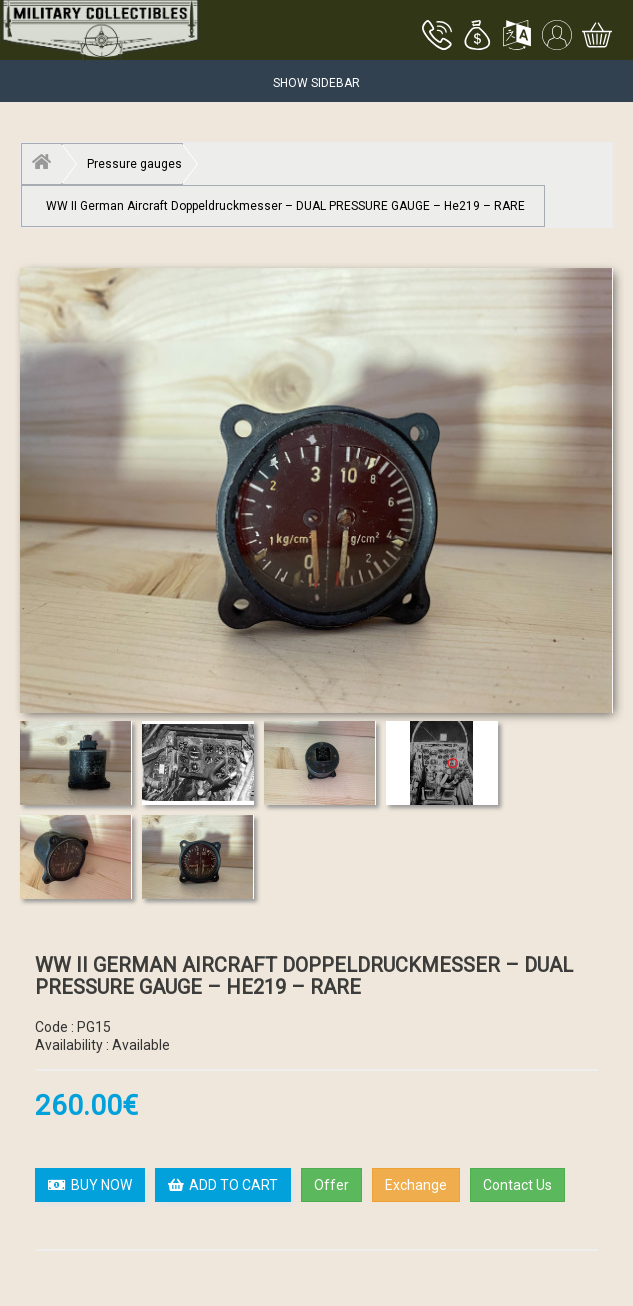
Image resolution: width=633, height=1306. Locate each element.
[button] (477, 37)
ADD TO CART (223, 1185)
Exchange (416, 1185)
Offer (331, 1185)
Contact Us (517, 1185)
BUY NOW (90, 1185)
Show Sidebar (316, 83)
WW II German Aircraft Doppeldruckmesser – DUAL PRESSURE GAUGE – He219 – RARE (285, 206)
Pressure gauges (134, 164)
